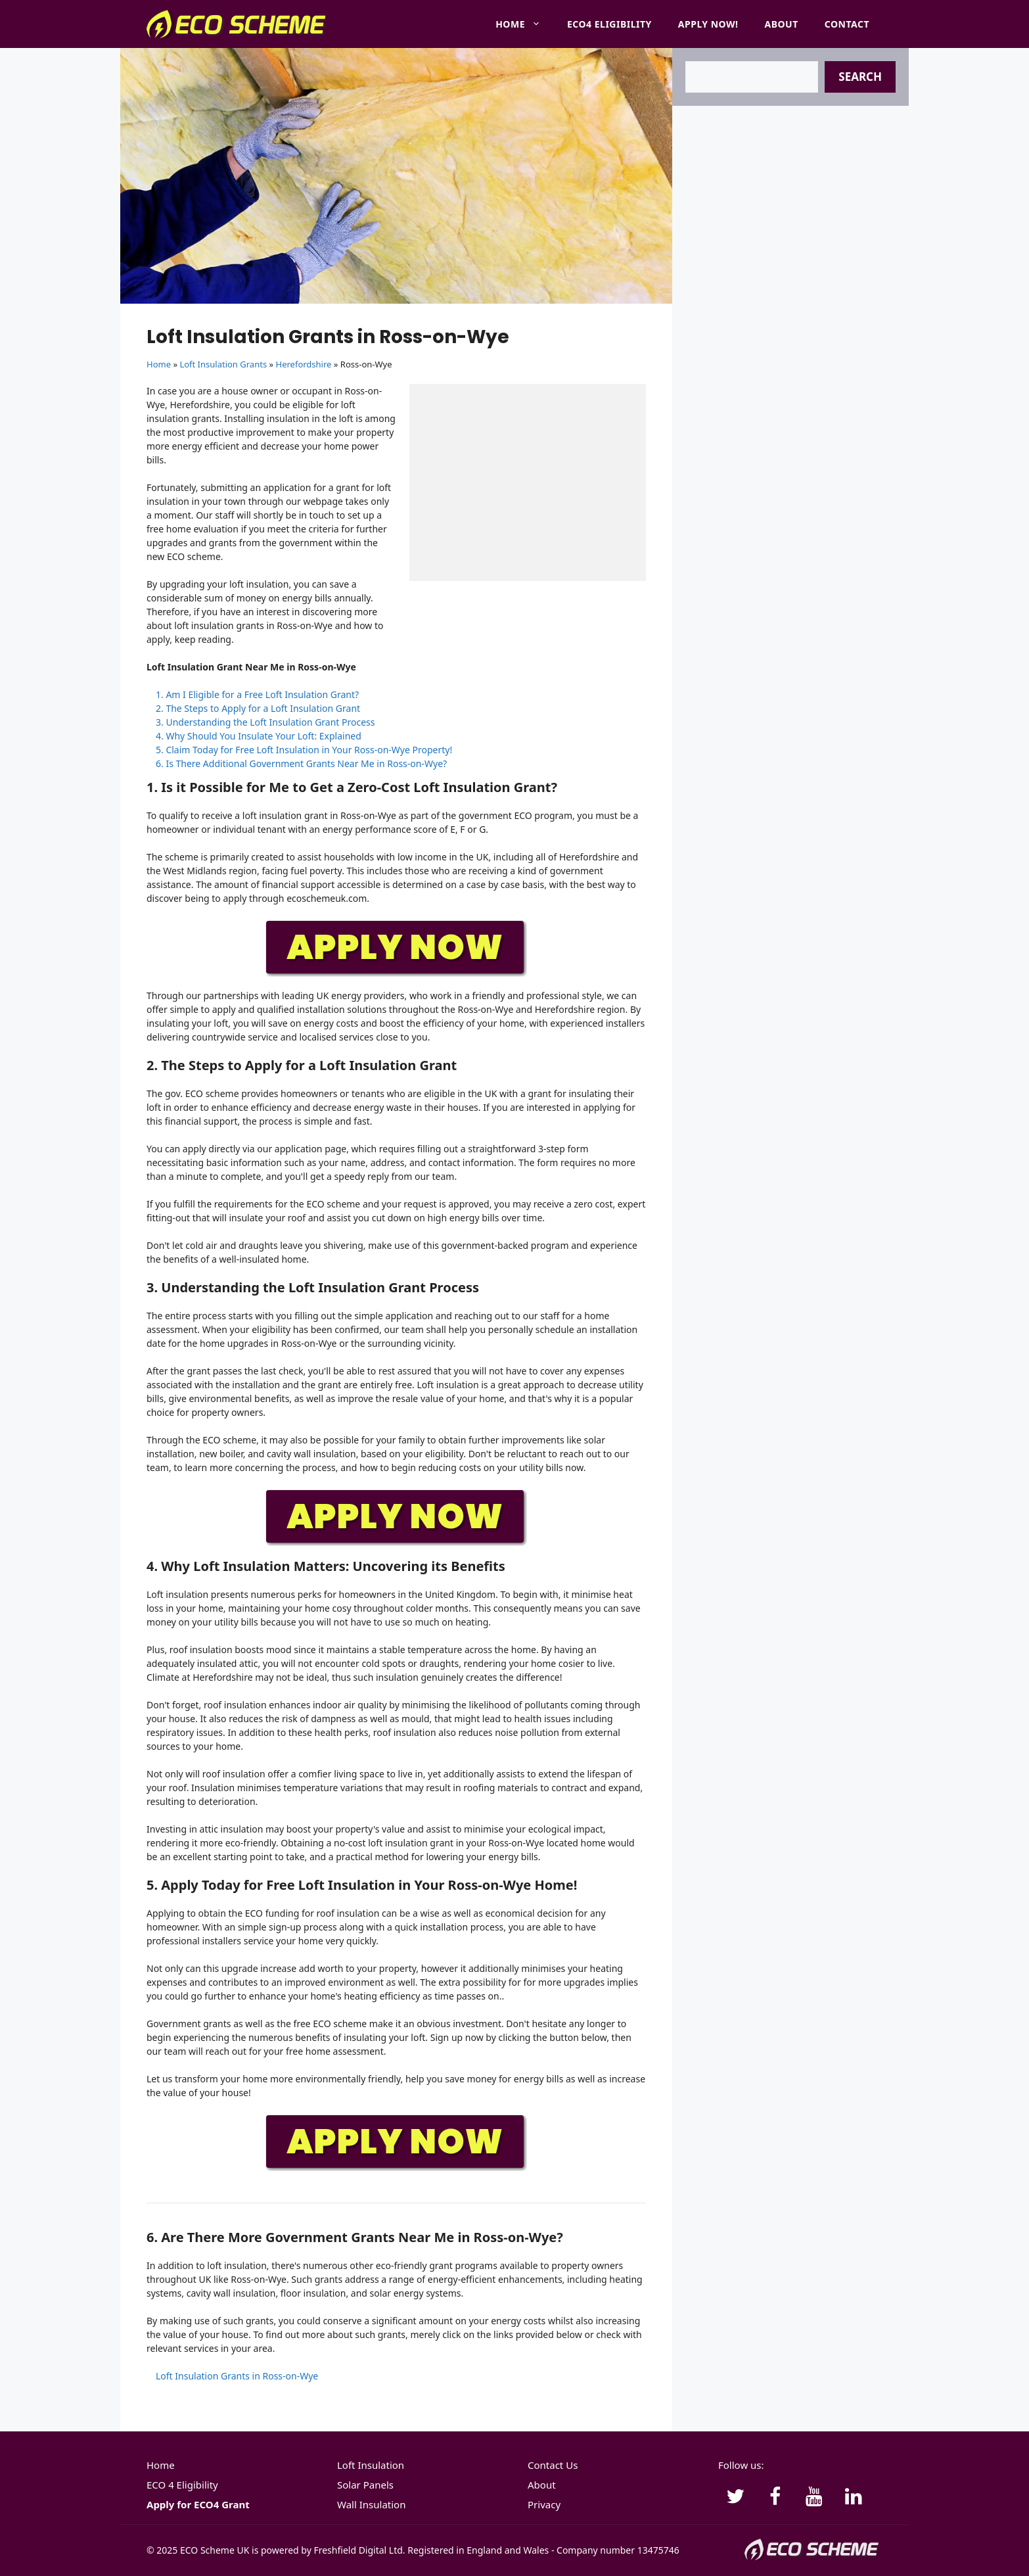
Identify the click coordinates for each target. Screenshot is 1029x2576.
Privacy (544, 2504)
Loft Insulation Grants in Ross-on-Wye (237, 2376)
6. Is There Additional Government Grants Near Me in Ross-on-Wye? (301, 763)
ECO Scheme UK (214, 2550)
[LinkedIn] (853, 2497)
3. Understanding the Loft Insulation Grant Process (265, 722)
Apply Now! (708, 24)
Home (524, 24)
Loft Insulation (370, 2464)
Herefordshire (304, 364)
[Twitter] (735, 2497)
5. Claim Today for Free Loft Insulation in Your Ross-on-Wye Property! (304, 749)
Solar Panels (365, 2484)
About (781, 24)
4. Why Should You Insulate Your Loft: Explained (258, 736)
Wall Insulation (371, 2504)
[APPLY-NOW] (396, 973)
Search (860, 76)
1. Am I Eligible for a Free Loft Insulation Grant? (257, 694)
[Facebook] (775, 2497)
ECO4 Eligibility (609, 24)
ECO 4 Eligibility (182, 2484)
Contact (847, 24)
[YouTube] (814, 2497)
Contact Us (553, 2464)
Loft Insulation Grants (223, 364)
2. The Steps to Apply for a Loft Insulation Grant (258, 708)
